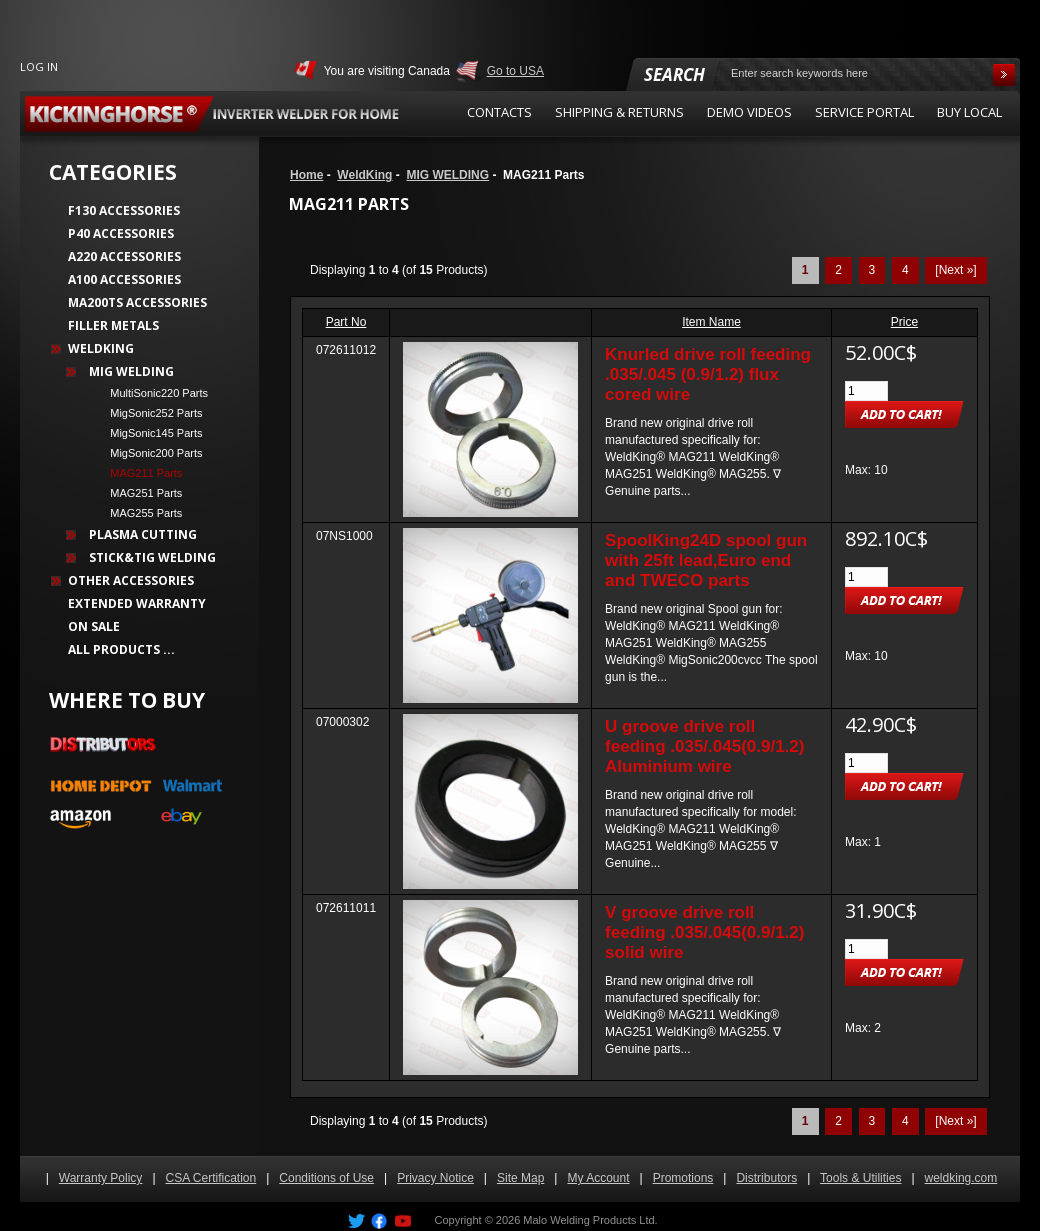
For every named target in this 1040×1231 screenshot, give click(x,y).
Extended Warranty (137, 603)
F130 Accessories (124, 210)
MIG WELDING (447, 175)
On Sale (94, 626)
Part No (346, 322)
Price (904, 322)
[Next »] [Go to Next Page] (955, 270)
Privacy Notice (435, 1178)
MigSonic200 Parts (150, 453)
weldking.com (961, 1178)
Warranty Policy (101, 1178)
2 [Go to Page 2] (838, 270)
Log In (39, 66)
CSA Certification (211, 1178)
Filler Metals (113, 325)
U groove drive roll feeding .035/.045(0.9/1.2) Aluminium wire (704, 746)
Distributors (766, 1178)
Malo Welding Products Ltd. (590, 1220)
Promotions (683, 1178)
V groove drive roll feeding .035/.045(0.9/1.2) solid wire (704, 932)
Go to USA (515, 71)
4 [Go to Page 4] (905, 270)
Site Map (520, 1178)
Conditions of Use (326, 1178)
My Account (598, 1178)
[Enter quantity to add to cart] (866, 391)
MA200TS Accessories (137, 302)
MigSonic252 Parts (150, 413)
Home (306, 175)
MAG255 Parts (140, 513)
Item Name (711, 322)
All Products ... (121, 649)
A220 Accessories (124, 256)
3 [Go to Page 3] (872, 270)
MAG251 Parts (140, 493)
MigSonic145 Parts (150, 433)
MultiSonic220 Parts (153, 393)
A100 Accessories (124, 279)
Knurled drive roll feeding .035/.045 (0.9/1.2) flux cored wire (708, 374)
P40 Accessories (121, 233)
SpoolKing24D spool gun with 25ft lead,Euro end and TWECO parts (706, 560)
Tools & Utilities (860, 1178)
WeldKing (364, 175)
